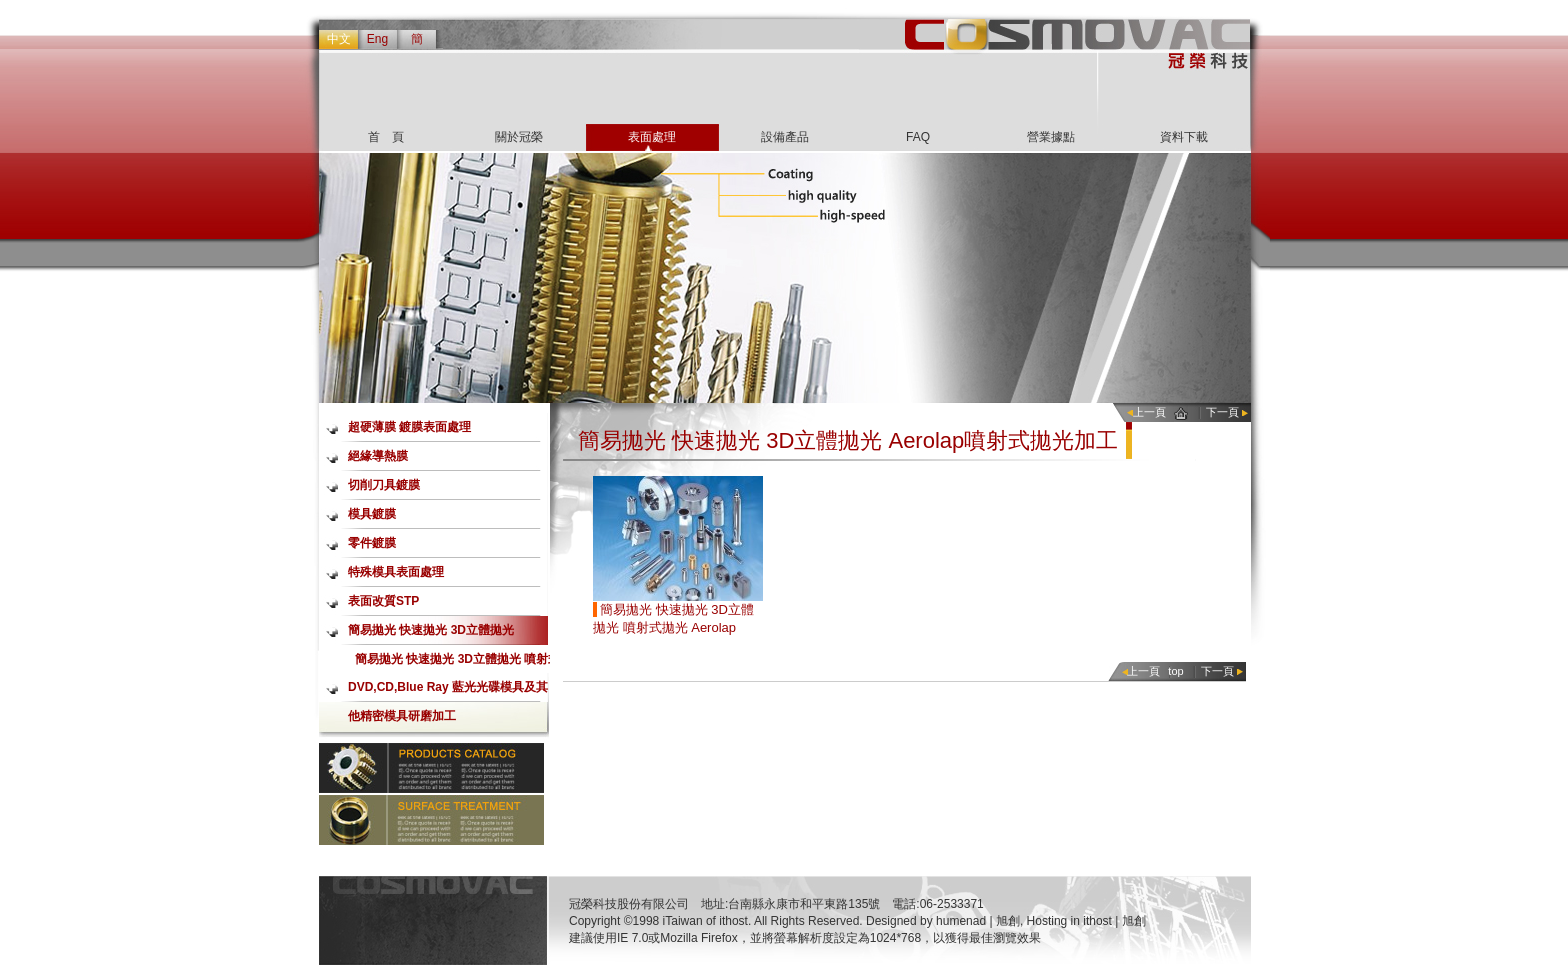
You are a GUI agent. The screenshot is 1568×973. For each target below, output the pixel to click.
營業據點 (1051, 137)
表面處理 (652, 137)
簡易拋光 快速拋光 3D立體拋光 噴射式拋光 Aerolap (457, 662)
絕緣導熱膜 (378, 456)
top (1175, 671)
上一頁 (1149, 412)
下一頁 (1222, 412)
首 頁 (386, 137)
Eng (377, 39)
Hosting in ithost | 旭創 (1086, 921)
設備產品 (785, 137)
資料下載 (1184, 137)
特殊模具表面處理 (396, 572)
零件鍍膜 (372, 543)
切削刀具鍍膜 (384, 485)
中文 (339, 39)
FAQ (918, 137)
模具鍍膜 (372, 514)
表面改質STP (383, 601)
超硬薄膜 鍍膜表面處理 (409, 427)
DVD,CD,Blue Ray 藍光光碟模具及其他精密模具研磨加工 (448, 691)
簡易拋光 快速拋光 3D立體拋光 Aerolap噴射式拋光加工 (431, 634)
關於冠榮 (519, 137)
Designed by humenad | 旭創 (943, 921)
